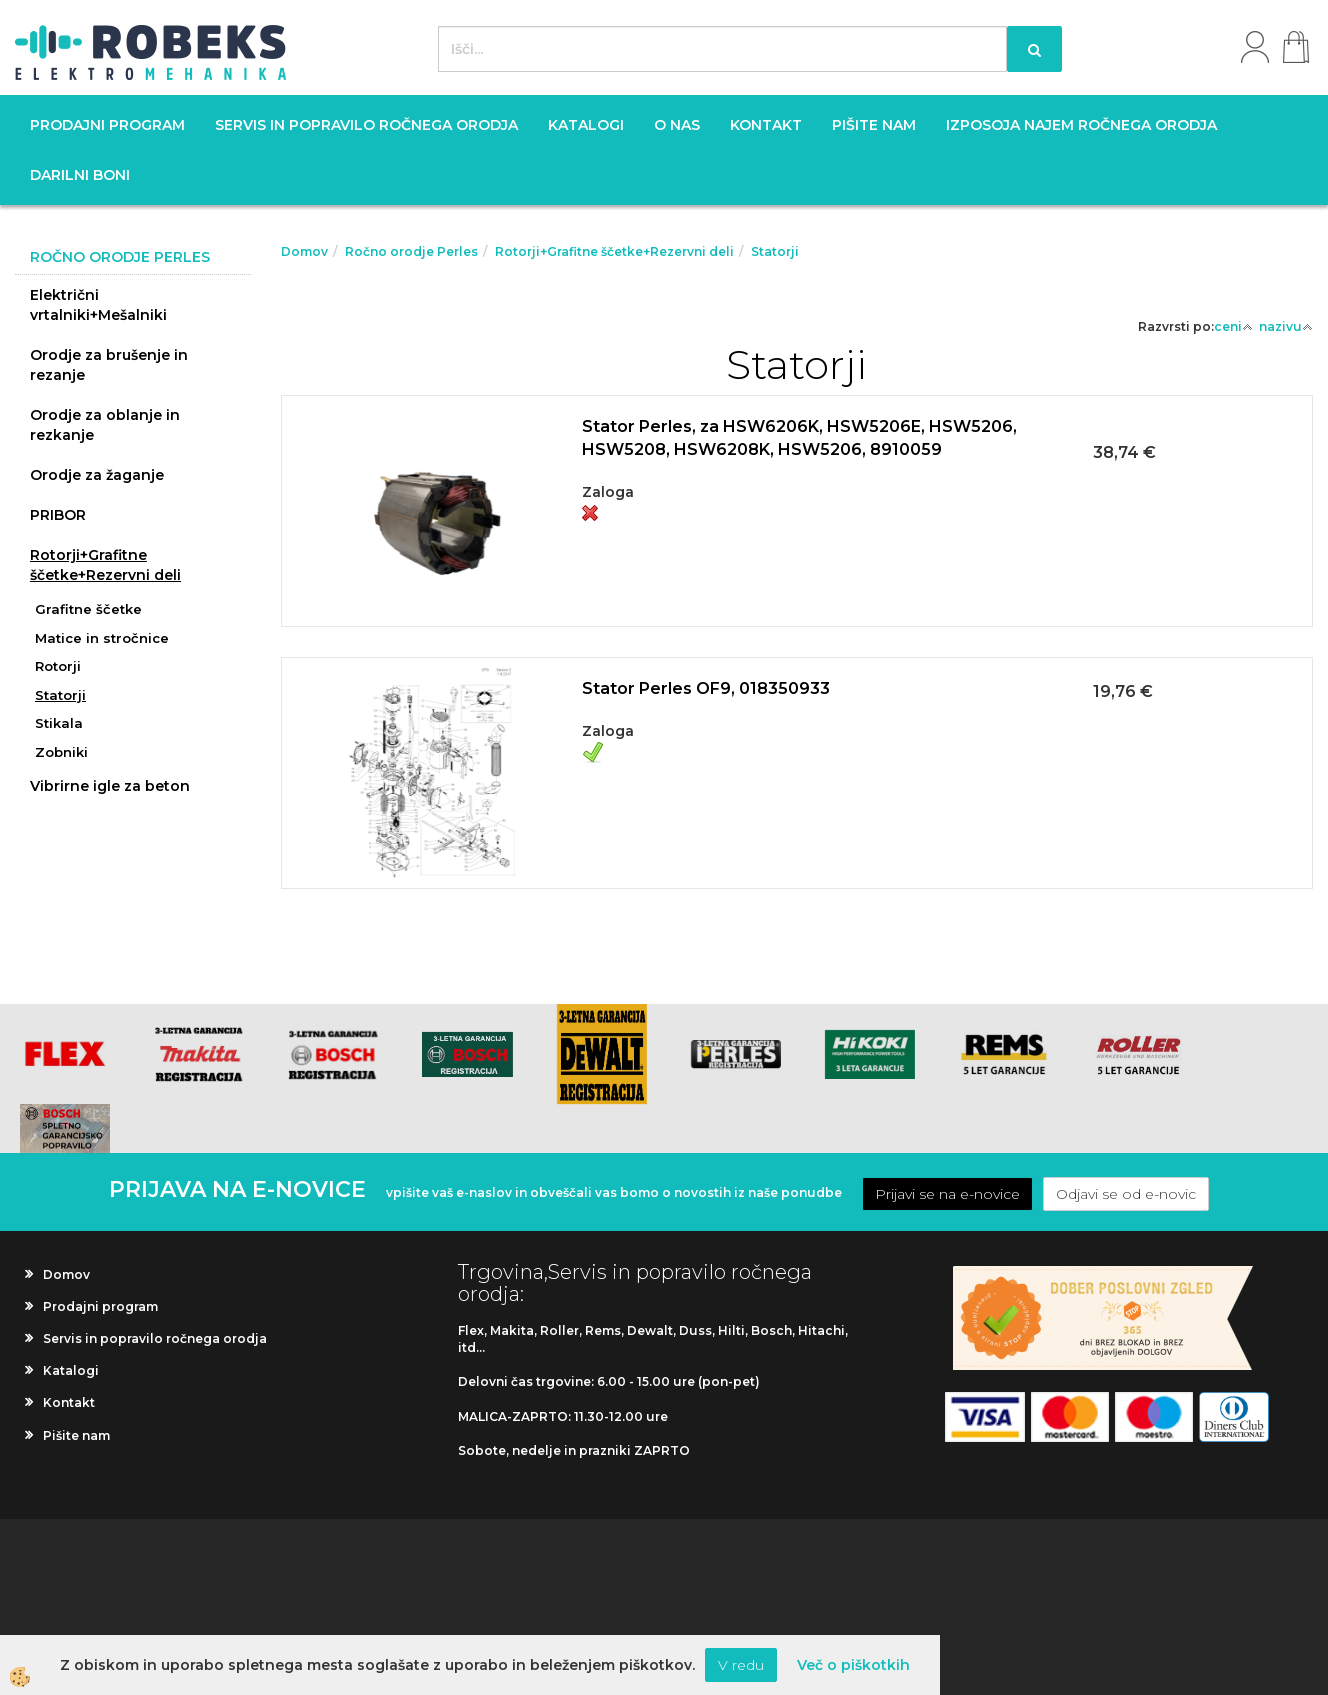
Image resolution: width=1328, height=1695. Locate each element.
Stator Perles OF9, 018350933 (706, 688)
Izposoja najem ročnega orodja (1081, 125)
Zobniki (61, 752)
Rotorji (58, 666)
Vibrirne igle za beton (110, 786)
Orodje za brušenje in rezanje (109, 365)
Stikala (59, 723)
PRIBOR (58, 515)
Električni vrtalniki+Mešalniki (98, 305)
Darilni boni (80, 175)
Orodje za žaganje (97, 475)
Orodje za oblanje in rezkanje (105, 425)
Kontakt (766, 125)
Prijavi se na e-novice (947, 1194)
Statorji (60, 695)
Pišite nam (874, 125)
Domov (304, 251)
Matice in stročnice (102, 638)
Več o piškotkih (853, 1665)
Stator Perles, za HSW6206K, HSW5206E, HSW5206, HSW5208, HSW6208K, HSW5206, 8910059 (799, 438)
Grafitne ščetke (88, 609)
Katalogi (586, 125)
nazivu (1286, 326)
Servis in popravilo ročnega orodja (366, 125)
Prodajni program (107, 125)
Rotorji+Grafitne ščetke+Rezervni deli (105, 565)
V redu (741, 1665)
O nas (677, 125)
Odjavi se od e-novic (1126, 1194)
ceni (1233, 326)
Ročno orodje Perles (411, 251)
